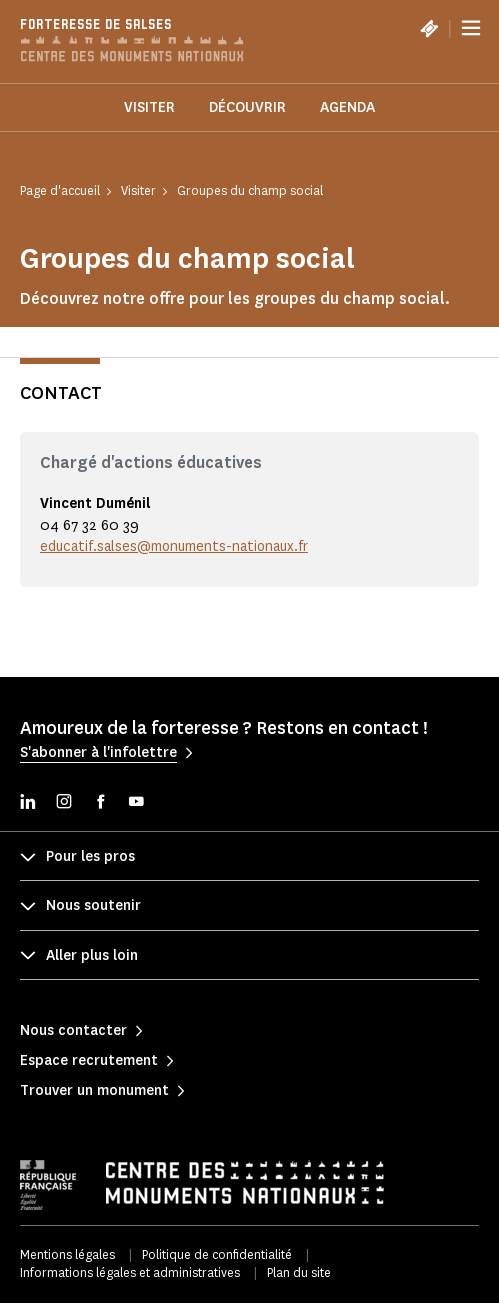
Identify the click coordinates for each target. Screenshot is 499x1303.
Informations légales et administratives (130, 1272)
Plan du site (299, 1272)
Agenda (347, 107)
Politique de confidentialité (217, 1254)
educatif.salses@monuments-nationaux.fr (174, 546)
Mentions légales (67, 1254)
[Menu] (471, 28)
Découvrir (247, 107)
